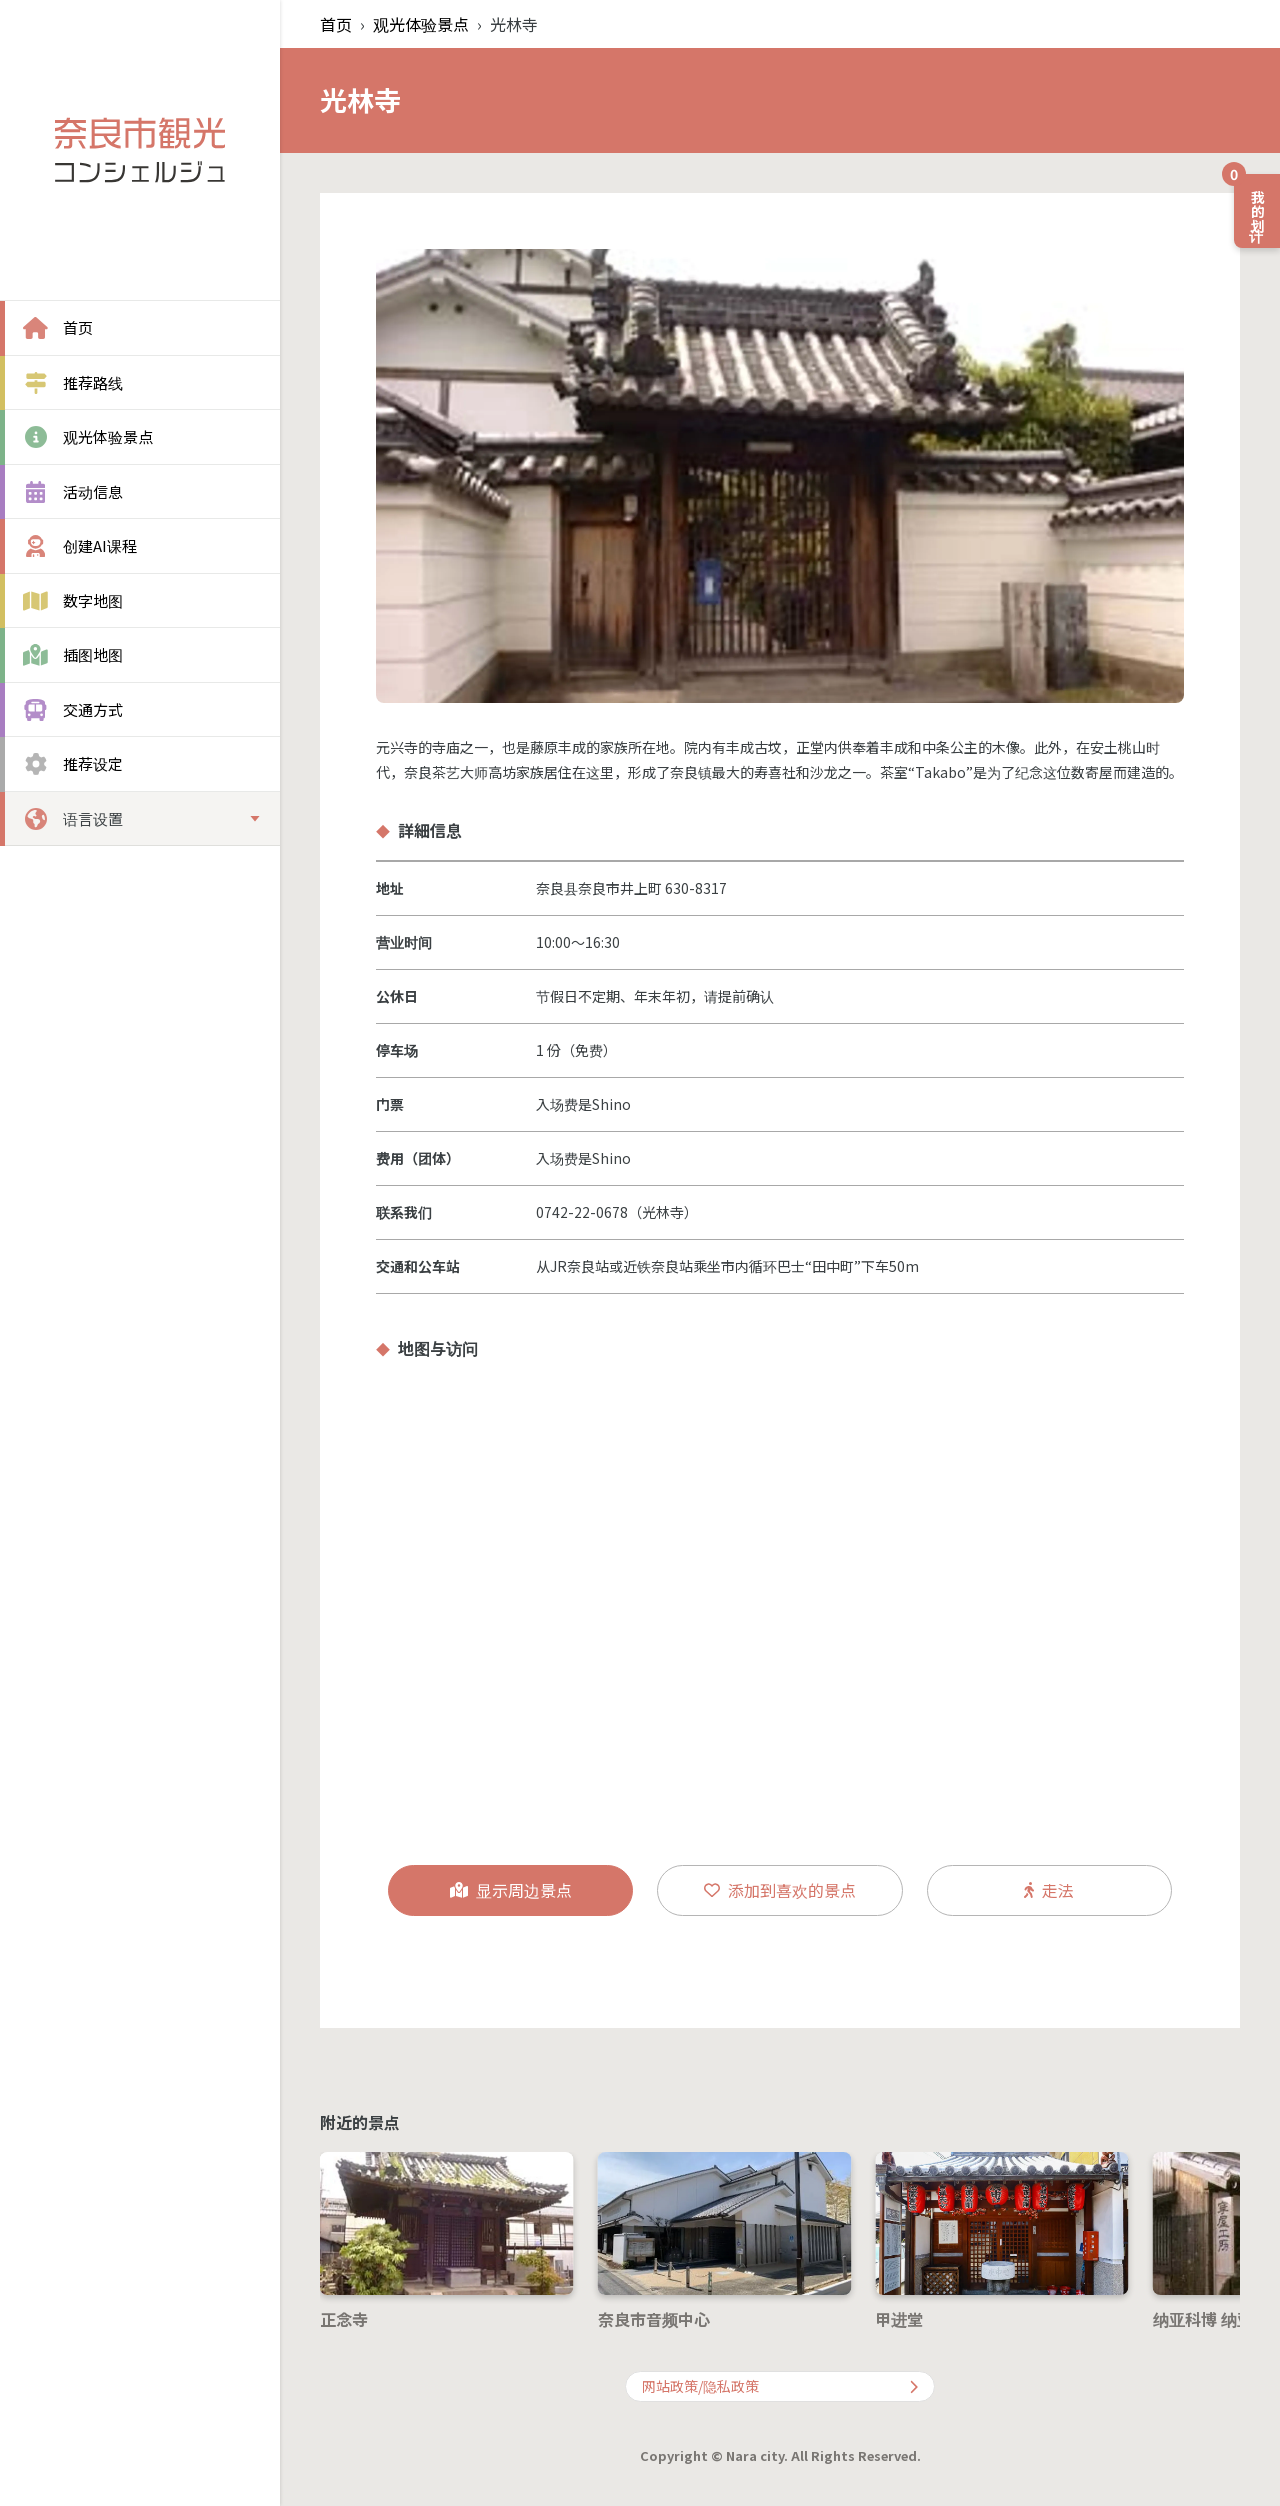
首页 (336, 24)
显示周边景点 (511, 1890)
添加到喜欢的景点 (780, 1890)
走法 (1049, 1890)
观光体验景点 (421, 24)
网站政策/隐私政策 (779, 2386)
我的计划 (1251, 203)
